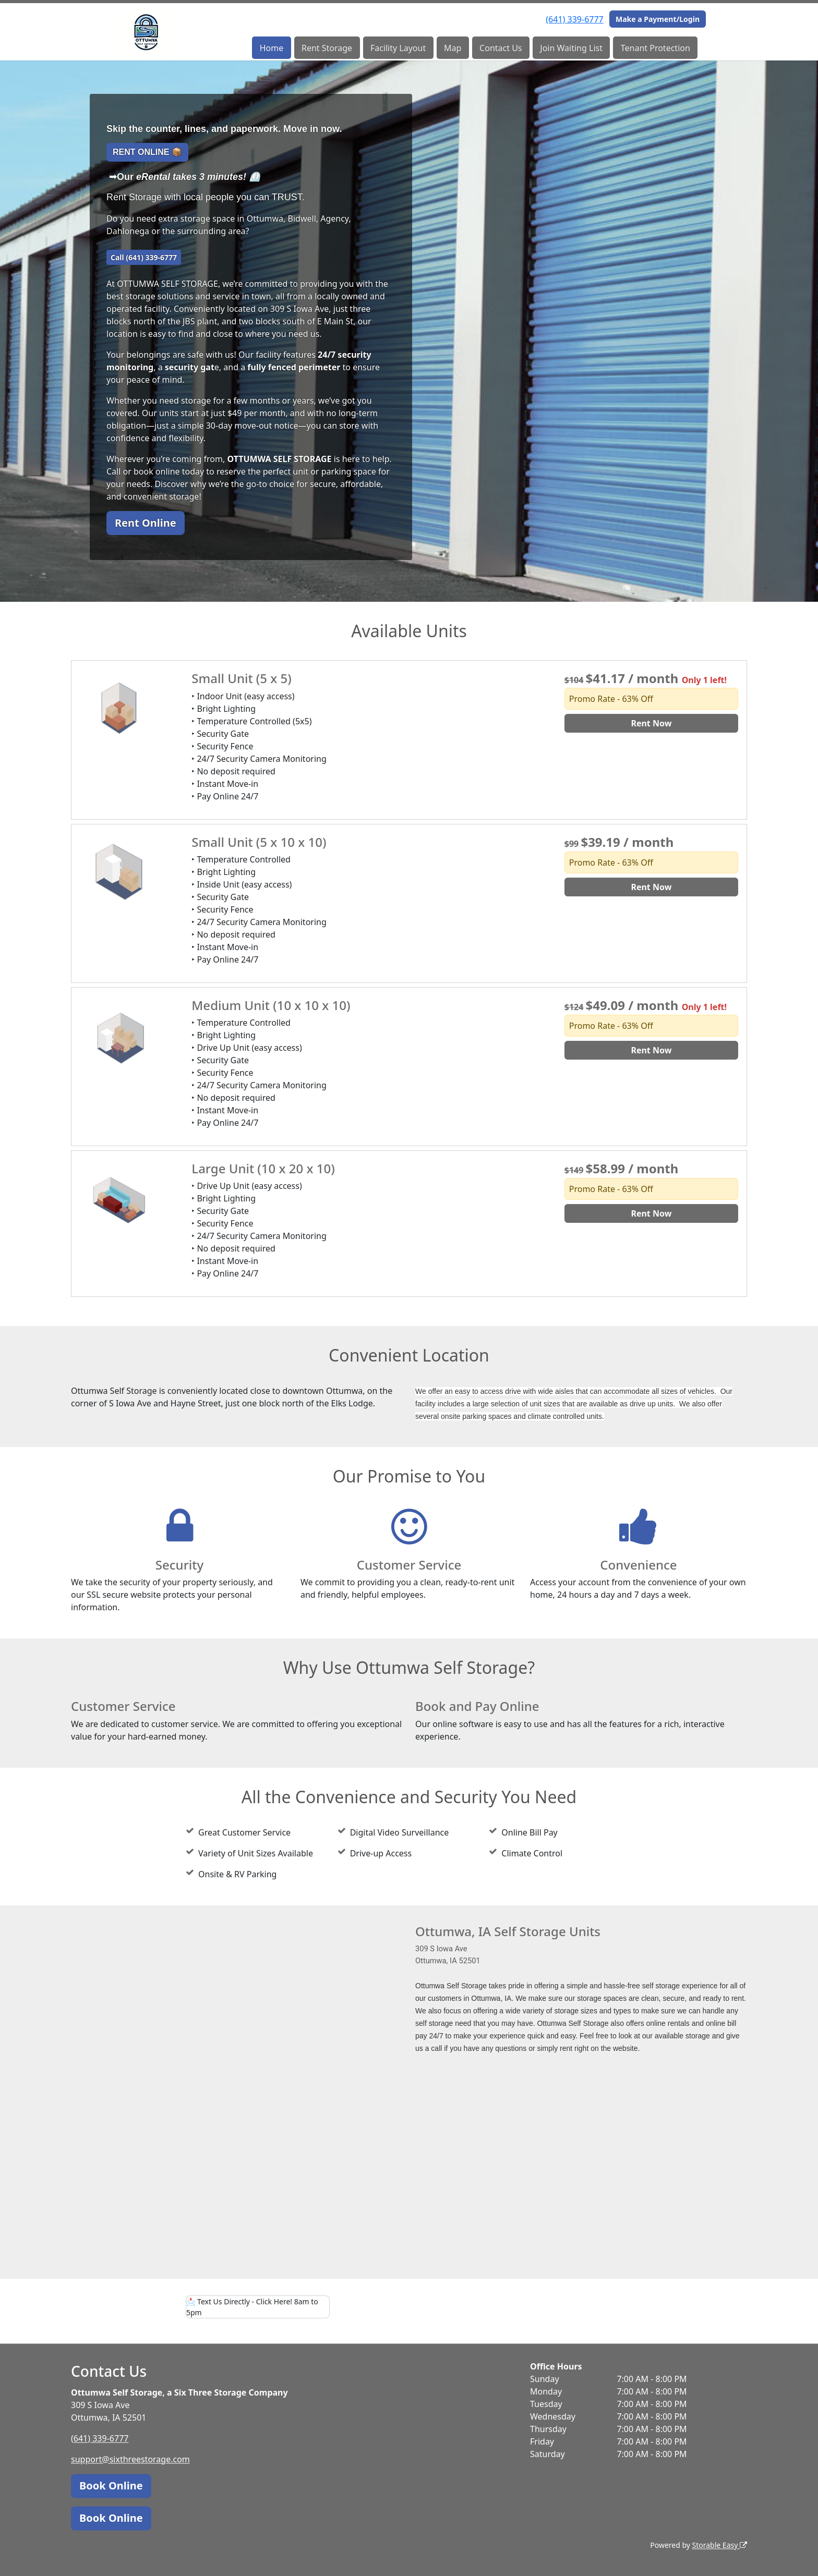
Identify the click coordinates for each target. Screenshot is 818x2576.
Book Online (111, 2485)
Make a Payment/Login (658, 19)
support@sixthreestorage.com (130, 2459)
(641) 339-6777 (574, 19)
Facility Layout (398, 48)
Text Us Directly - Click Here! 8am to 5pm (252, 2306)
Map (452, 48)
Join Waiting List (571, 48)
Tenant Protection (655, 48)
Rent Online (145, 523)
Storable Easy (719, 2545)
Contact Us (500, 48)
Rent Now (651, 723)
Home (272, 48)
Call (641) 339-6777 (144, 257)
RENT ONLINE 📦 (147, 152)
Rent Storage (327, 48)
